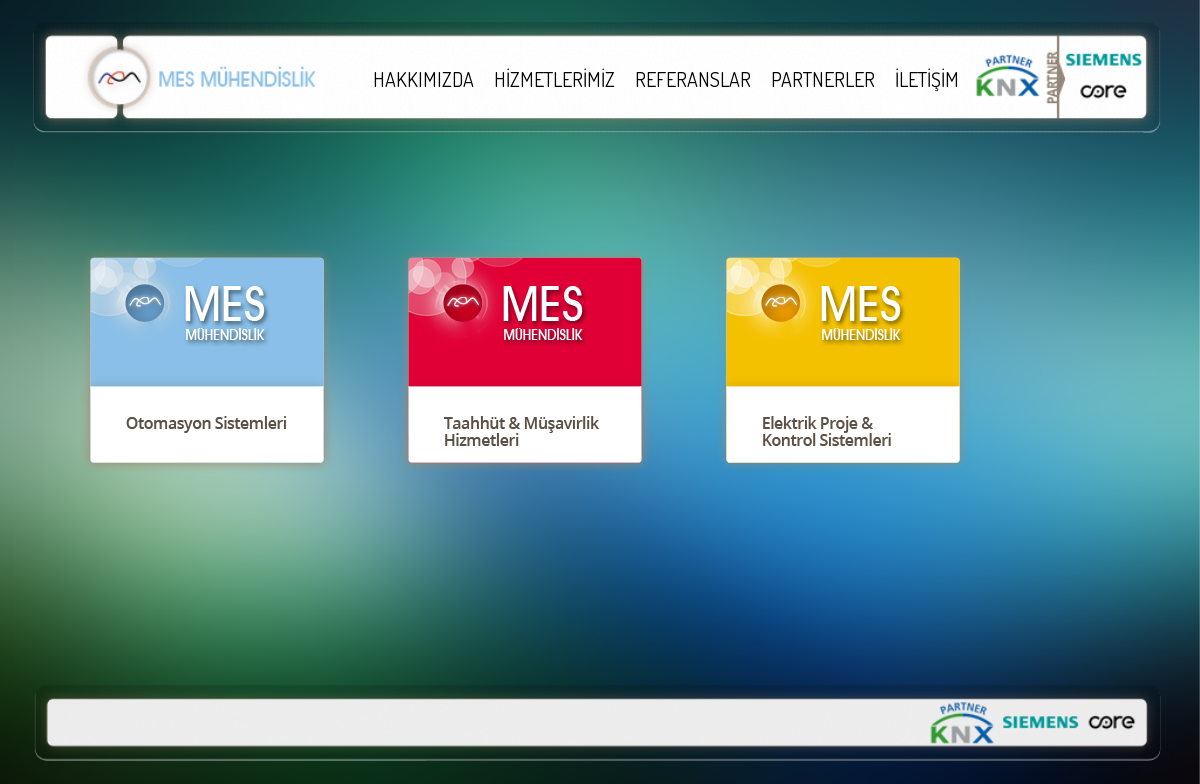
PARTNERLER (823, 79)
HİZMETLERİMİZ (554, 79)
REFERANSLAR (693, 79)
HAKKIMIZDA (423, 79)
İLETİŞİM (927, 79)
